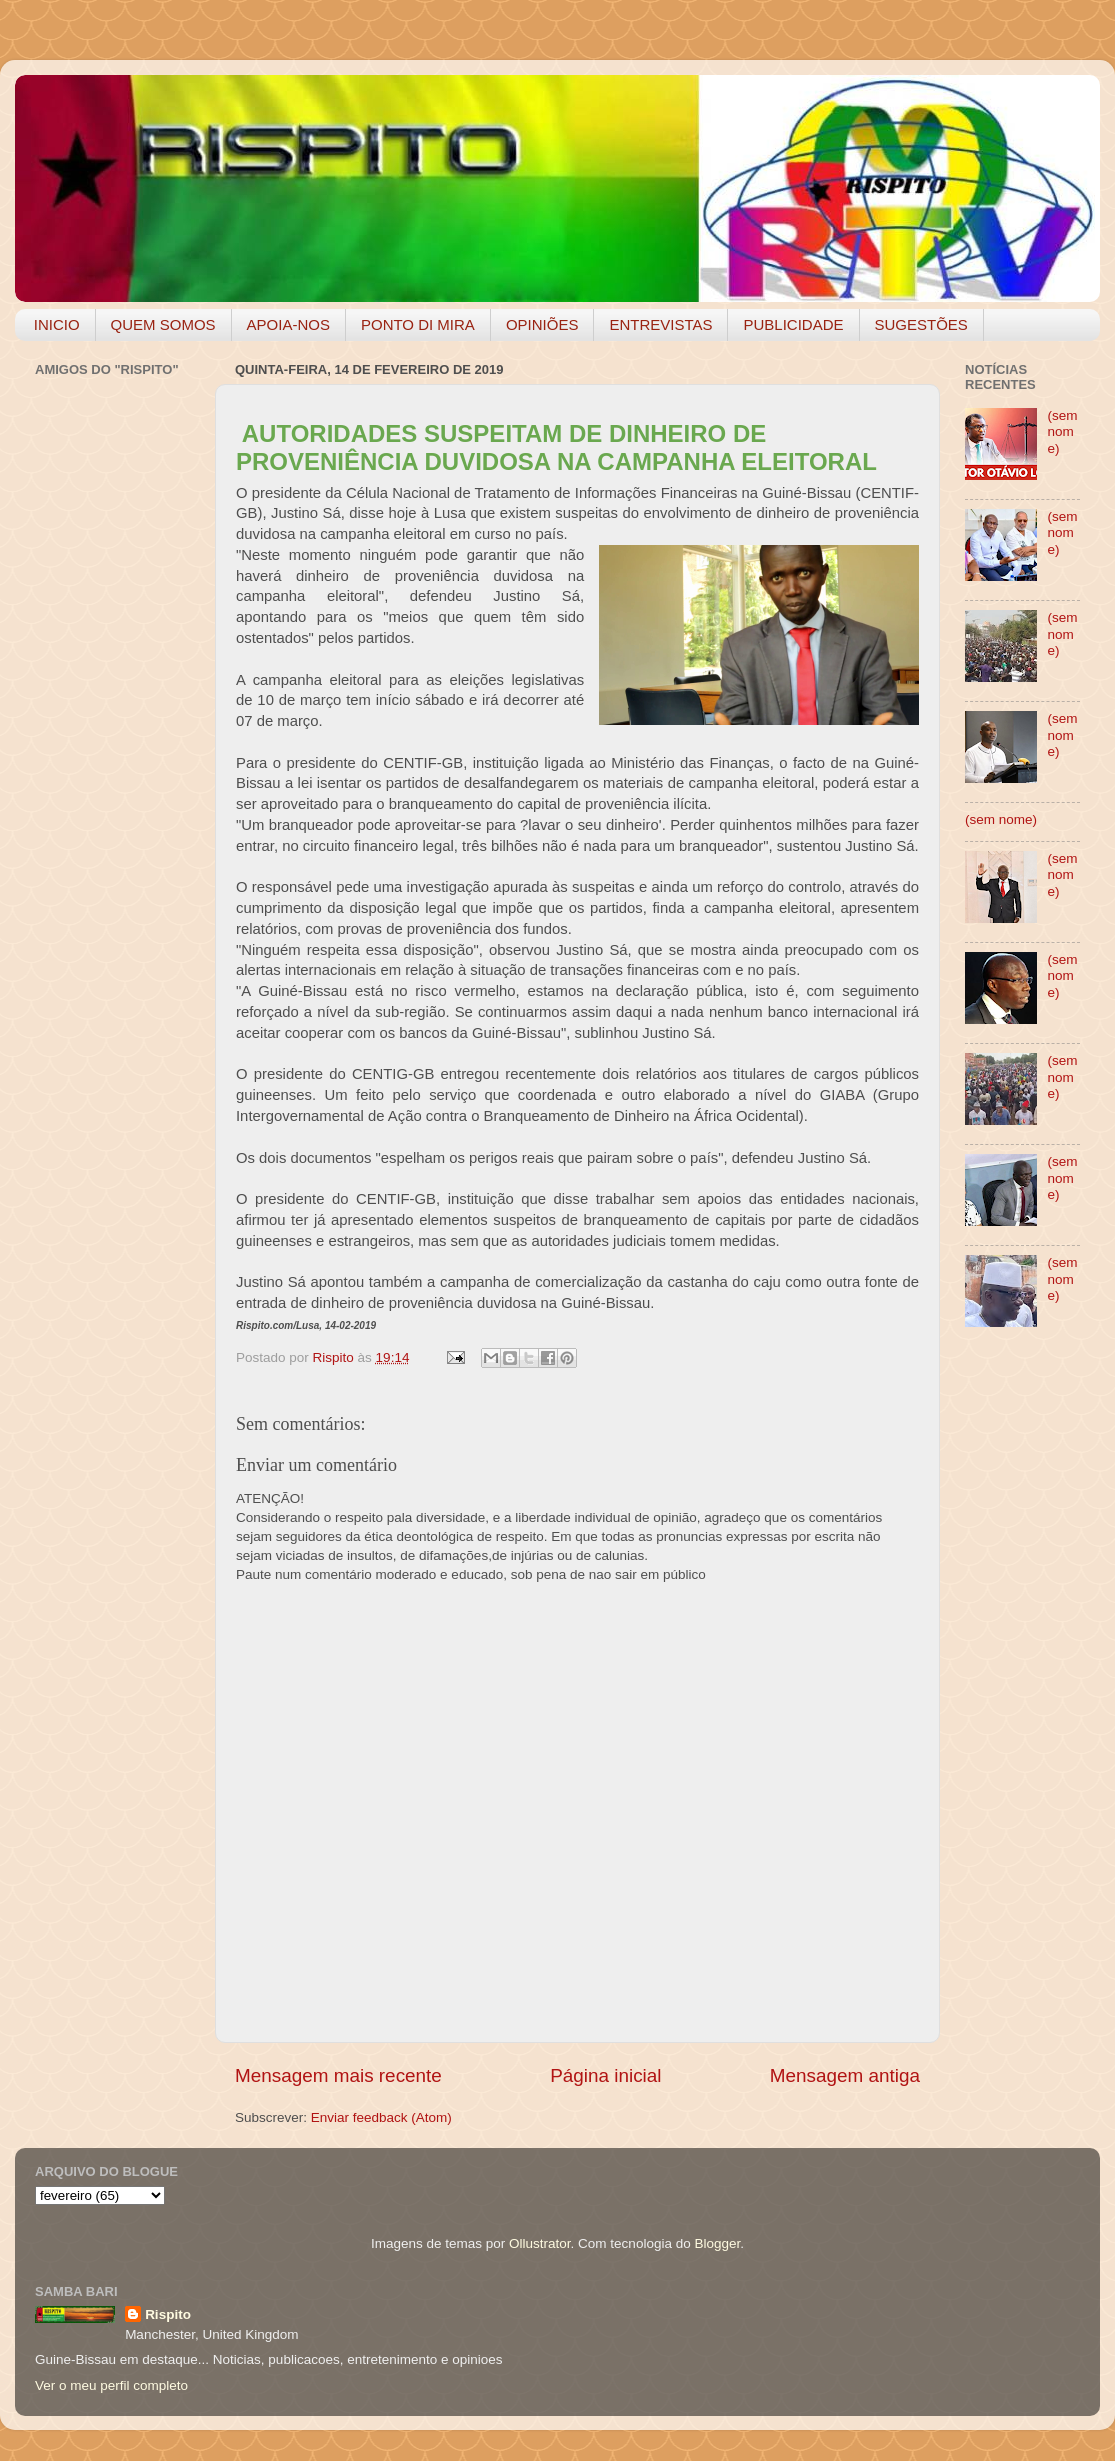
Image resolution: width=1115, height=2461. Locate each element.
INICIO (57, 324)
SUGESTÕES (921, 324)
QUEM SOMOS (163, 324)
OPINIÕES (542, 324)
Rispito (168, 2314)
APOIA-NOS (288, 324)
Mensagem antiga (845, 2075)
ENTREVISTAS (660, 324)
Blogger (717, 2243)
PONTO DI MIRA (418, 324)
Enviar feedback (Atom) (381, 2117)
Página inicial (605, 2075)
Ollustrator (540, 2243)
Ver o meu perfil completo (111, 2385)
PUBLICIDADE (793, 324)
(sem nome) (1062, 431)
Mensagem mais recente (338, 2075)
